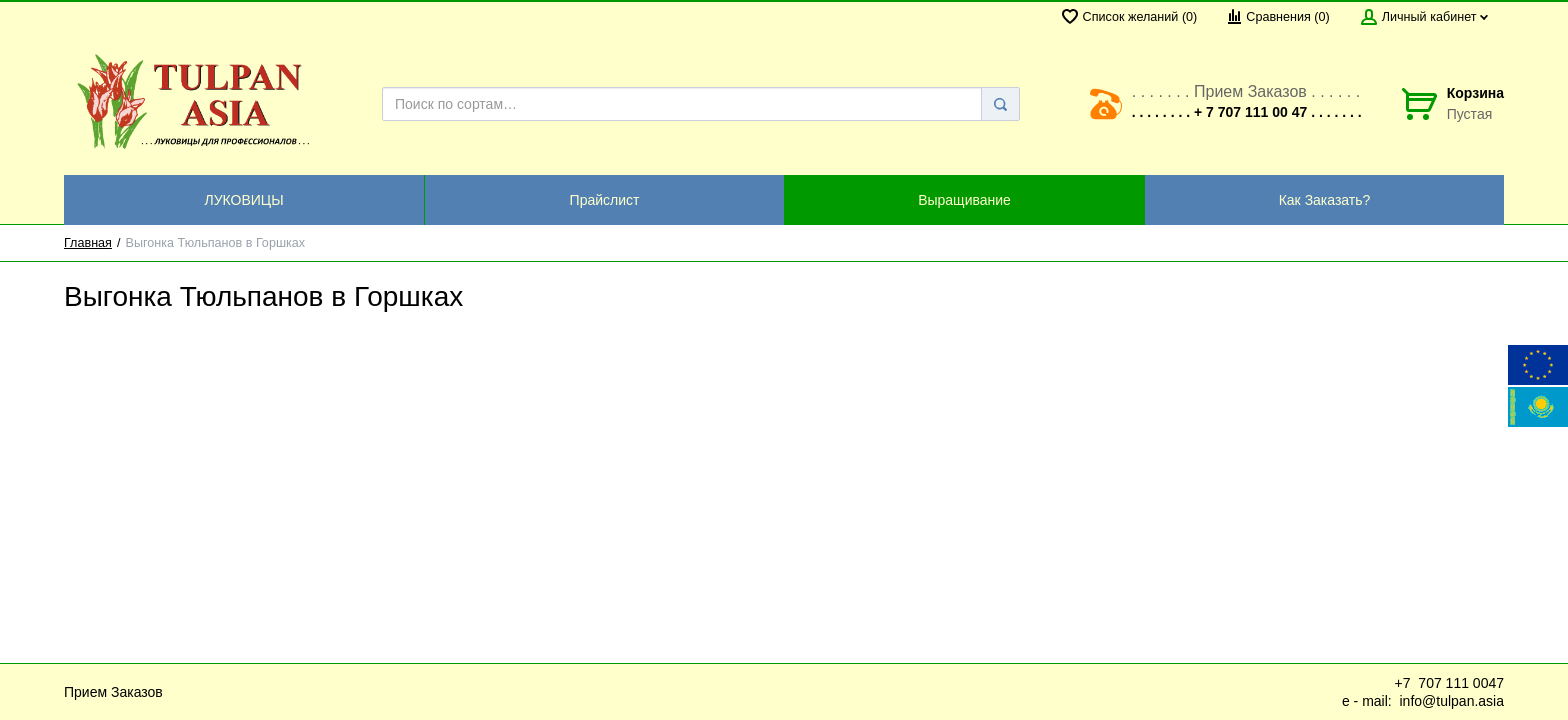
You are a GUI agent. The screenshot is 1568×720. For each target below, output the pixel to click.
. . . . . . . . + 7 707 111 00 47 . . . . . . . (1247, 112)
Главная (88, 243)
